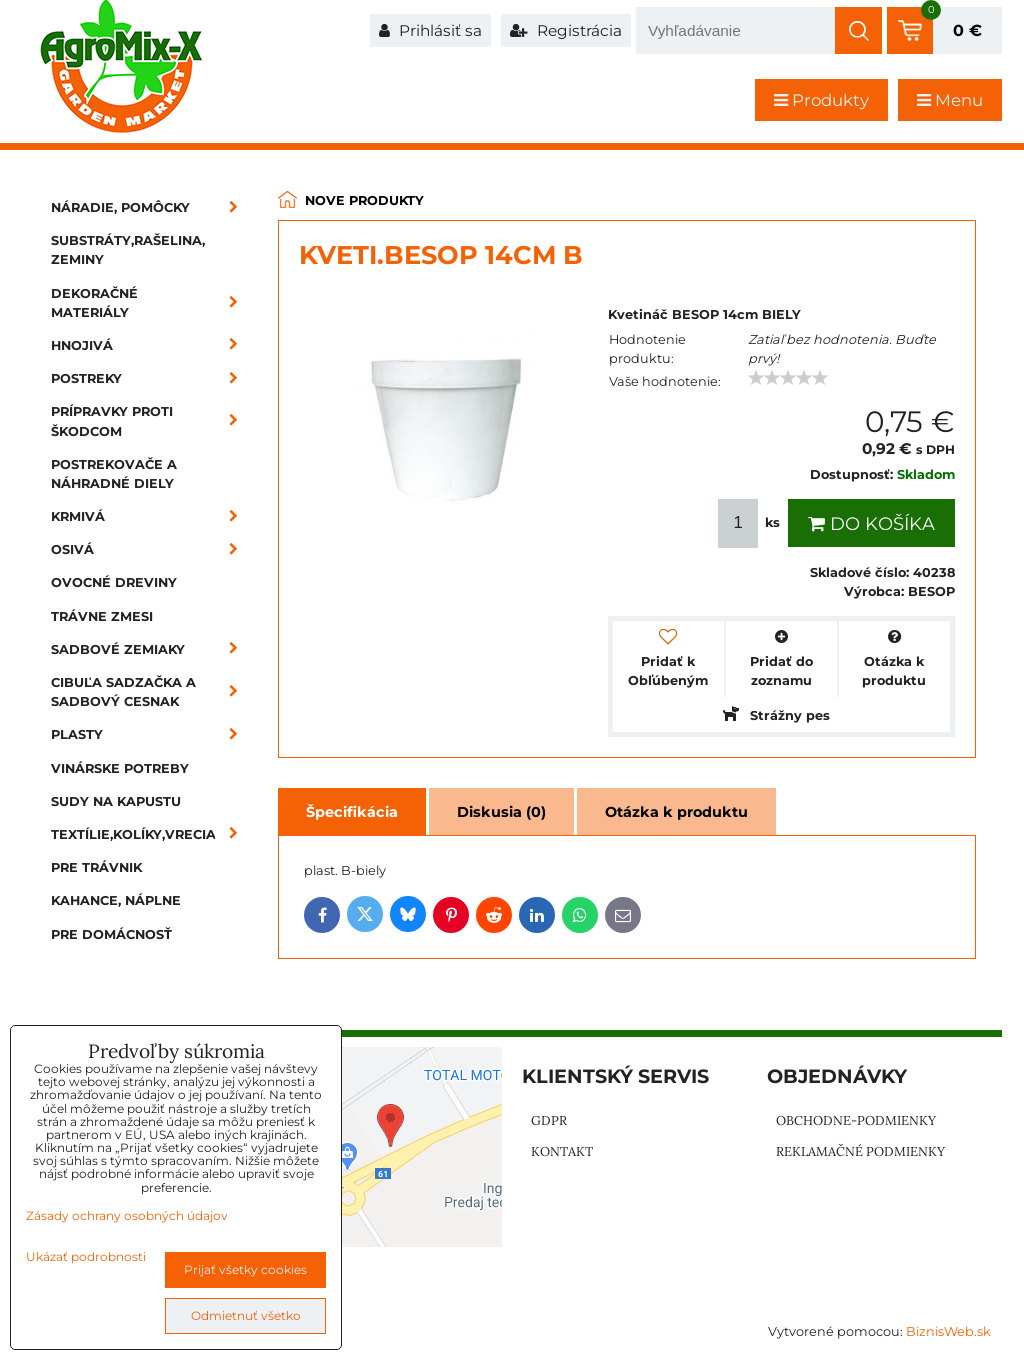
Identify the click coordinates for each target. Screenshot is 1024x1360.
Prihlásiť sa (430, 30)
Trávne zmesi (102, 616)
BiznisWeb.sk (948, 1331)
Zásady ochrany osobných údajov (127, 1215)
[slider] (788, 378)
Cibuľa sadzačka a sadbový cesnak (151, 692)
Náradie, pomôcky (151, 207)
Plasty (151, 734)
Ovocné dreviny (114, 582)
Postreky (151, 378)
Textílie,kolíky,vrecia (151, 834)
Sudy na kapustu (116, 801)
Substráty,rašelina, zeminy (128, 250)
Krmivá (151, 516)
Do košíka (871, 524)
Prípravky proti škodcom (151, 421)
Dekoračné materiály (151, 303)
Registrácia (566, 30)
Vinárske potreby (120, 768)
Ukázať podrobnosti (86, 1256)
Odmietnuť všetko (246, 1315)
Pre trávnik (96, 867)
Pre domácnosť (111, 934)
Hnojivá (151, 345)
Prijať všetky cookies (245, 1269)
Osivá (151, 549)
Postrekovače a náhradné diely (114, 474)
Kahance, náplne (116, 900)
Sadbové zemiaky (151, 649)
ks (751, 523)
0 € (967, 30)
